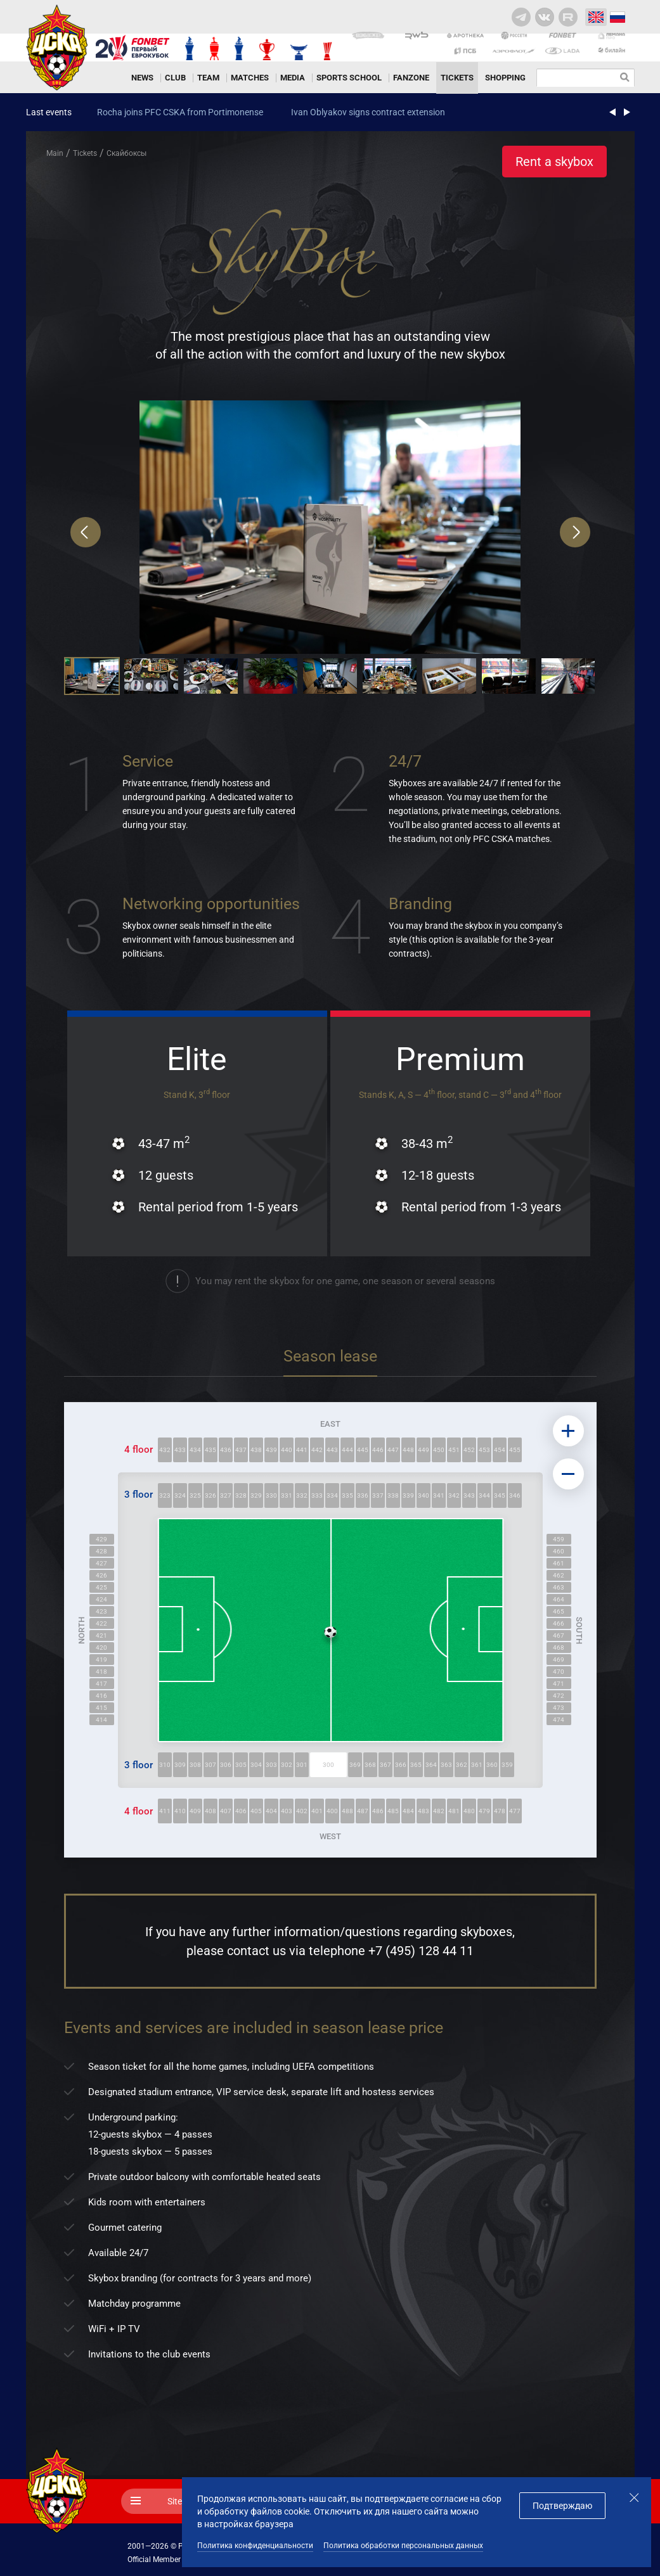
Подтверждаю (562, 2506)
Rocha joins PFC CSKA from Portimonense (180, 112)
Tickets (457, 77)
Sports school (349, 77)
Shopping (505, 77)
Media (292, 77)
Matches (250, 77)
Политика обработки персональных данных (403, 2545)
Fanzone (411, 77)
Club (175, 77)
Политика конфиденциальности (255, 2545)
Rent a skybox (554, 161)
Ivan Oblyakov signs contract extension (368, 112)
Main (54, 153)
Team (208, 77)
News (142, 77)
